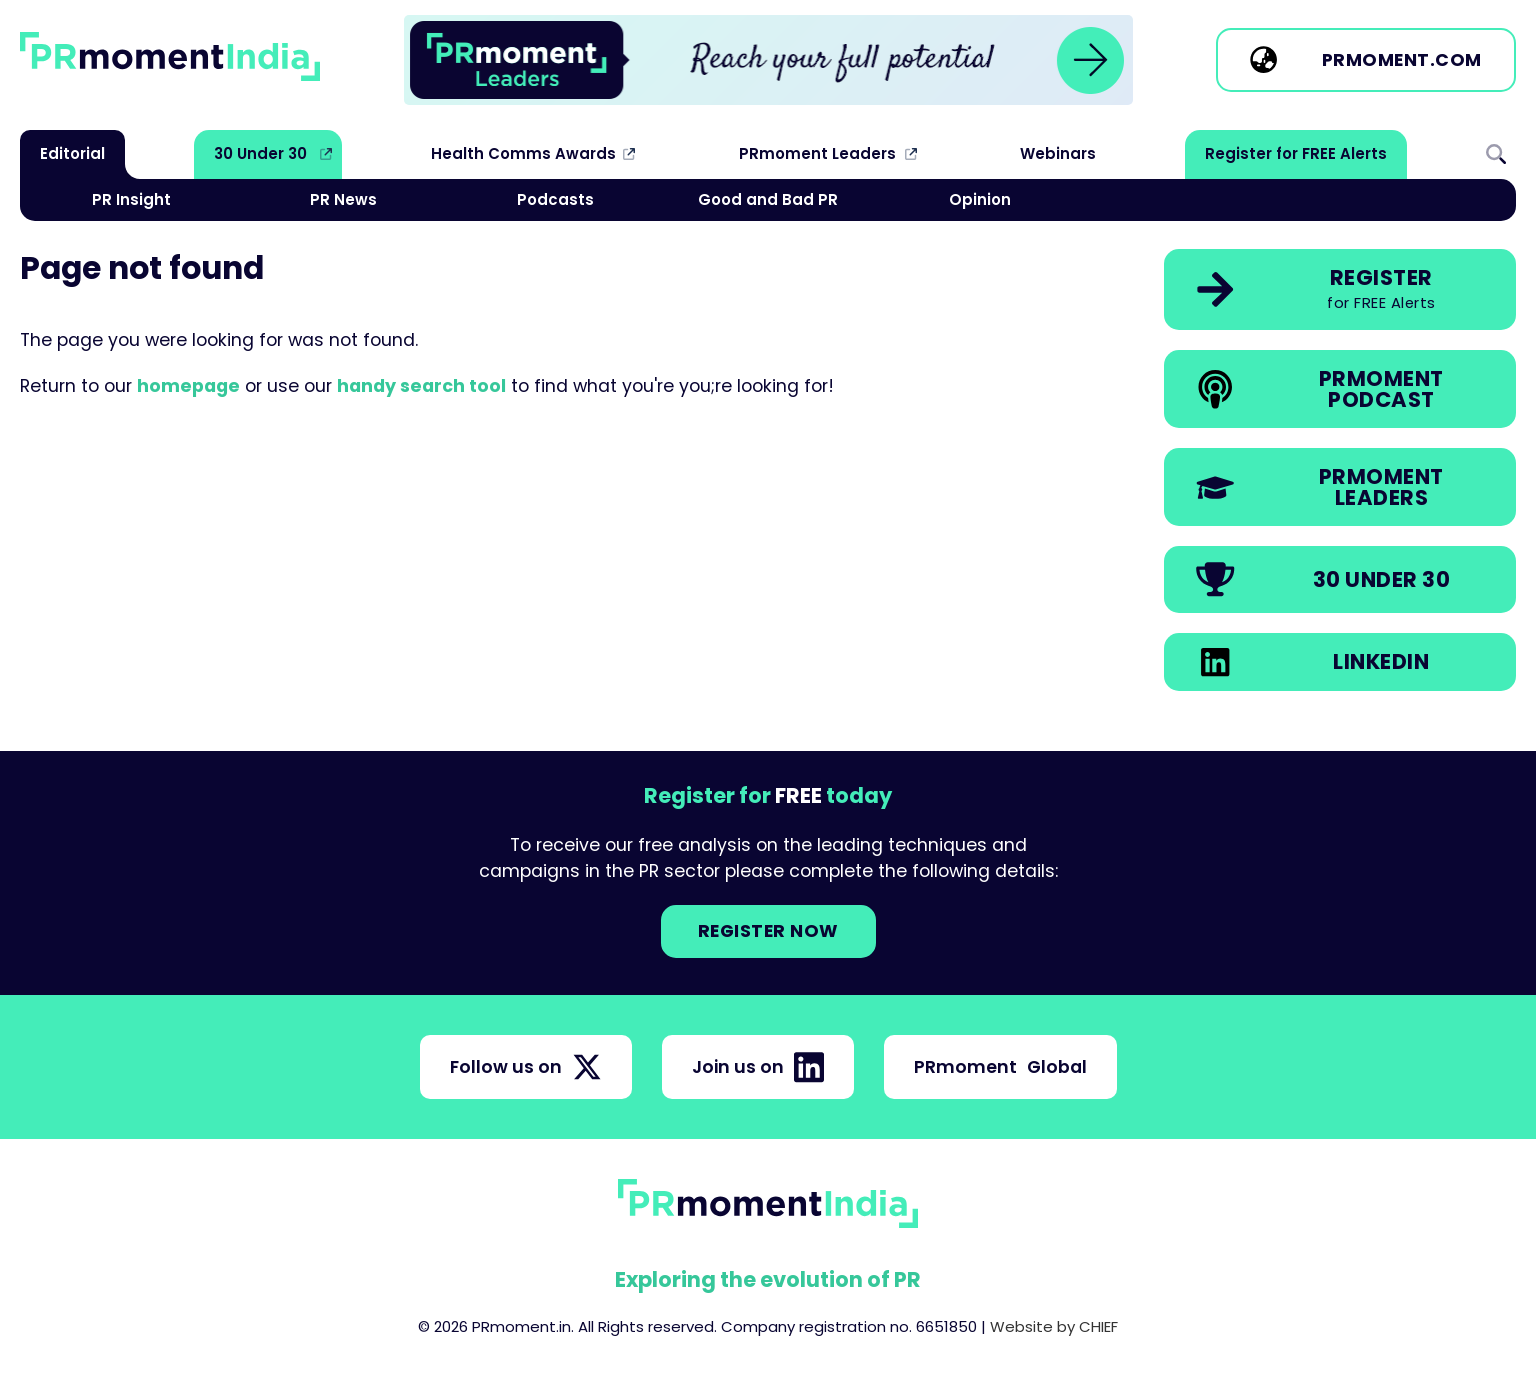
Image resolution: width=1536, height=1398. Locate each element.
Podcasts (555, 199)
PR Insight (131, 199)
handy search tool (421, 386)
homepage (188, 386)
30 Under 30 (260, 153)
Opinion (980, 199)
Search (1496, 154)
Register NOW (768, 931)
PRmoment (1000, 1067)
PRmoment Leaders (817, 153)
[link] (768, 60)
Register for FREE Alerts (1296, 153)
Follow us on (526, 1067)
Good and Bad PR (768, 199)
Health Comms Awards (523, 153)
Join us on (758, 1067)
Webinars (1058, 153)
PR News (343, 199)
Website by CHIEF (1054, 1326)
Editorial (72, 153)
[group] (768, 60)
